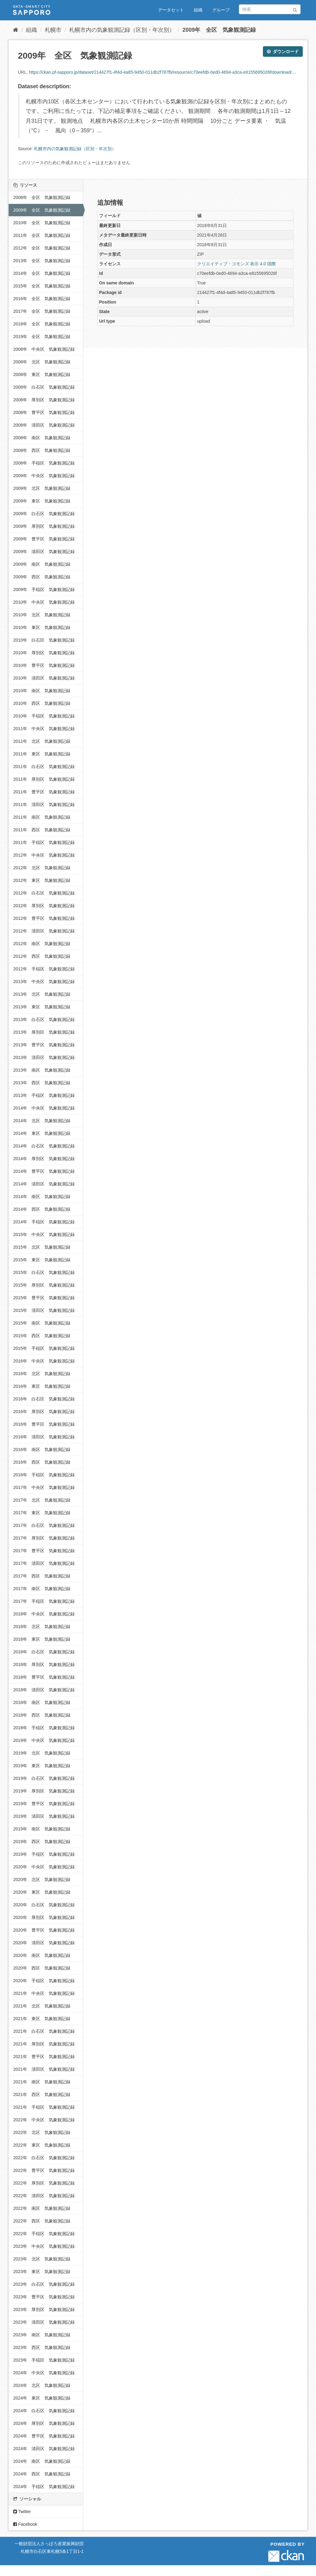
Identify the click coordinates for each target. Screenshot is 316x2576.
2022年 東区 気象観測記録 (41, 2145)
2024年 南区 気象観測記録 (41, 2461)
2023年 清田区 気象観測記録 (44, 2322)
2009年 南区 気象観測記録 (41, 564)
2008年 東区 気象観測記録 (41, 374)
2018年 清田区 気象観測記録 (44, 1689)
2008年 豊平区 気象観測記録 (44, 412)
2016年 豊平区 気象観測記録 (44, 1424)
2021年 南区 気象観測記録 (41, 2081)
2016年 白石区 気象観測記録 (44, 1398)
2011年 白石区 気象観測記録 (44, 766)
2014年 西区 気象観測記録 (41, 1209)
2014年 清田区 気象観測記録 (44, 1183)
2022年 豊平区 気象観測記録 (44, 2170)
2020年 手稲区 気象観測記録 (44, 1980)
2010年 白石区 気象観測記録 (44, 640)
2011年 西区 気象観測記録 (41, 829)
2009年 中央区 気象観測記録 (44, 475)
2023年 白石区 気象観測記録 (44, 2284)
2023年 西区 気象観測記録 (41, 2347)
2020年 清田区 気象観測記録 (44, 1942)
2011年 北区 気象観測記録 (41, 741)
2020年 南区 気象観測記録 (41, 1955)
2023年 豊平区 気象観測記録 (44, 2296)
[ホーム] (15, 30)
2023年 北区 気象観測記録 (41, 2258)
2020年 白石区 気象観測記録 (44, 1904)
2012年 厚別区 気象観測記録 (44, 905)
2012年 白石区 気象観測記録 (44, 893)
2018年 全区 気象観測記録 (41, 323)
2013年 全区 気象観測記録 (41, 260)
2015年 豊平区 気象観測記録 (44, 1297)
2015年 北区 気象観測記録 (41, 1247)
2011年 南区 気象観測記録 (41, 817)
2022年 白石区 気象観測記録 (44, 2157)
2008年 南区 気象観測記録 (41, 437)
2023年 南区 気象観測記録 (41, 2334)
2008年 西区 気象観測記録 (41, 450)
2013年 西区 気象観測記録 (41, 1082)
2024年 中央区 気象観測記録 (44, 2372)
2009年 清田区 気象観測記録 (44, 551)
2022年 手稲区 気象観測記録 (44, 2233)
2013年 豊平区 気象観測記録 (44, 1044)
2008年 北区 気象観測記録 (41, 361)
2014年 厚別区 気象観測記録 (44, 1158)
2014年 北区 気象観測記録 (41, 1120)
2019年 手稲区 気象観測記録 (44, 1854)
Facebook (25, 2524)
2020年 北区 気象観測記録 (41, 1879)
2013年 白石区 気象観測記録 (44, 1019)
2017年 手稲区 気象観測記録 (44, 1601)
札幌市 (53, 30)
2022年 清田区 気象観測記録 (44, 2195)
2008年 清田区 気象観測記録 (44, 425)
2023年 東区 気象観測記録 (41, 2271)
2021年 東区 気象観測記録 (41, 2018)
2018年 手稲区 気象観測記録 (44, 1727)
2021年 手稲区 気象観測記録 (44, 2107)
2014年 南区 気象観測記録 (41, 1196)
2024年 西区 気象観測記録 (41, 2473)
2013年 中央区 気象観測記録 (44, 981)
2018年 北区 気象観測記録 (41, 1626)
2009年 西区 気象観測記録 (41, 576)
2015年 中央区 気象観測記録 (44, 1234)
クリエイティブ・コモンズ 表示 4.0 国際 (236, 263)
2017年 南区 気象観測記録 (41, 1588)
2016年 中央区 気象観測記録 (44, 1360)
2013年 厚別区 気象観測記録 (44, 1032)
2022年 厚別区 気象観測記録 (44, 2183)
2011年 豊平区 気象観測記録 (44, 791)
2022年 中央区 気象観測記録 (44, 2119)
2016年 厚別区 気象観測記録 (44, 1411)
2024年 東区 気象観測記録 (41, 2398)
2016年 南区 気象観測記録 (41, 1449)
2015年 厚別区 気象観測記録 (44, 1285)
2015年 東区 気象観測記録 (41, 1259)
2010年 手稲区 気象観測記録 (44, 715)
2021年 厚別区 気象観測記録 (44, 2043)
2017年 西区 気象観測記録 (41, 1575)
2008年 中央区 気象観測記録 (44, 349)
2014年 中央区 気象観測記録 (44, 1108)
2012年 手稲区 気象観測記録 (44, 968)
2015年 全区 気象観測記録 (41, 285)
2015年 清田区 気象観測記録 (44, 1310)
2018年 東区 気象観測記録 (41, 1639)
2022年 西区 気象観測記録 (41, 2220)
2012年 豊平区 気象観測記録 (44, 918)
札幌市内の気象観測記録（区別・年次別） (122, 30)
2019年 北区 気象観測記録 (41, 1753)
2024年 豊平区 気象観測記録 (44, 2435)
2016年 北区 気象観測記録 (41, 1373)
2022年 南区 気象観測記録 (41, 2208)
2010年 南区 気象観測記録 (41, 690)
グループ (221, 9)
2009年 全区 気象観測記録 (219, 30)
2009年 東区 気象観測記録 (41, 500)
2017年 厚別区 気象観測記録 (44, 1538)
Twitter (22, 2511)
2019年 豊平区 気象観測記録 (44, 1803)
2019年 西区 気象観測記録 (41, 1841)
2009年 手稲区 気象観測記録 (44, 589)
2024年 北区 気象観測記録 (41, 2385)
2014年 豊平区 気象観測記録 (44, 1171)
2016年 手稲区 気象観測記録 (44, 1474)
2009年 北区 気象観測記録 (41, 488)
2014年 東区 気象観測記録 (41, 1133)
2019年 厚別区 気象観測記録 (44, 1790)
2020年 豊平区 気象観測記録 (44, 1930)
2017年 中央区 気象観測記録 (44, 1487)
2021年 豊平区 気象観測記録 (44, 2056)
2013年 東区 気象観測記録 (41, 1006)
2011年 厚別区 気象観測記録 (44, 779)
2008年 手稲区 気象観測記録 (44, 463)
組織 (198, 9)
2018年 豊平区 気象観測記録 (44, 1677)
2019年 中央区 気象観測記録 (44, 1740)
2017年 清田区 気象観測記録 (44, 1563)
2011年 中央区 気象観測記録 (44, 728)
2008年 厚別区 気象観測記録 (44, 399)
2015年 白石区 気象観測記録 (44, 1272)
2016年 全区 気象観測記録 (41, 298)
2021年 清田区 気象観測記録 (44, 2069)
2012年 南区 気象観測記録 (41, 943)
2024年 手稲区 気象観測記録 (44, 2486)
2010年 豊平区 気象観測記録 (44, 665)
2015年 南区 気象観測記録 (41, 1323)
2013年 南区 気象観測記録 (41, 1070)
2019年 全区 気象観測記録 (41, 336)
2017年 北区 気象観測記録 (41, 1500)
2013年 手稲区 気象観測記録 (44, 1095)
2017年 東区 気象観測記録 (41, 1512)
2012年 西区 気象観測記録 (41, 956)
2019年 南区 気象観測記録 (41, 1828)
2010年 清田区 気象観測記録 (44, 678)
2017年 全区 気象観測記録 (41, 311)
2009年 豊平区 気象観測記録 (44, 538)
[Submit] (294, 8)
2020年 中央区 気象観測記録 (44, 1866)
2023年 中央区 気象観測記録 (44, 2246)
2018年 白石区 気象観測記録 (44, 1651)
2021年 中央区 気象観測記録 (44, 1993)
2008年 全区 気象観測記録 (41, 197)
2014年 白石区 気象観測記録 (44, 1145)
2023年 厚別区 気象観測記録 (44, 2309)
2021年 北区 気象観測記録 (41, 2005)
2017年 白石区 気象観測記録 (44, 1525)
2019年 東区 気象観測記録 (41, 1765)
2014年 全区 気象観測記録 (41, 273)
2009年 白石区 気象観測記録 (44, 513)
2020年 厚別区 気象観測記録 (44, 1917)
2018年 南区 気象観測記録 (41, 1702)
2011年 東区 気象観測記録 (41, 753)
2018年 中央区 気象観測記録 (44, 1613)
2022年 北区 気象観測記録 (41, 2132)
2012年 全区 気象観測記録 (41, 248)
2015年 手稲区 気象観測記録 (44, 1348)
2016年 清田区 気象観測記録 (44, 1436)
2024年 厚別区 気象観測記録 (44, 2423)
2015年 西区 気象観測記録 (41, 1335)
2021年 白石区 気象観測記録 (44, 2031)
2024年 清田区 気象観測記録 (44, 2448)
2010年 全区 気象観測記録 (41, 222)
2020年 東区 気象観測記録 (41, 1892)
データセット (171, 9)
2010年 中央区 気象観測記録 (44, 602)
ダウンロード (283, 51)
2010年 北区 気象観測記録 (41, 614)
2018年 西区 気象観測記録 (41, 1715)
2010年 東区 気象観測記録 (41, 627)
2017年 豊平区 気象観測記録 (44, 1550)
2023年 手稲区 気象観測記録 (44, 2360)
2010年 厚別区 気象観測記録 (44, 652)
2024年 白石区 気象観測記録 (44, 2410)
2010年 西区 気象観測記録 (41, 703)
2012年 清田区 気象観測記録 (44, 930)
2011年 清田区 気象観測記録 (44, 804)
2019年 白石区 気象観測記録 (44, 1778)
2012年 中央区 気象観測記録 (44, 855)
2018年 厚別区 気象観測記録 (44, 1664)
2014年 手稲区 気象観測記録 (44, 1221)
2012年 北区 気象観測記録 (41, 867)
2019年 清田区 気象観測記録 (44, 1816)
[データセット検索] (270, 9)
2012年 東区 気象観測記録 (41, 880)
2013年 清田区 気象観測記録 (44, 1057)
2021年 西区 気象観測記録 (41, 2094)
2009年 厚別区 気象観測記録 (44, 526)
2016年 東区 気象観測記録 (41, 1386)
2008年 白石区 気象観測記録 (44, 387)
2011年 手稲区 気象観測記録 (44, 842)
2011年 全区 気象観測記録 (41, 235)
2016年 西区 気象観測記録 (41, 1462)
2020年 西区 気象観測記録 (41, 1968)
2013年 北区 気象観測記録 (41, 994)
